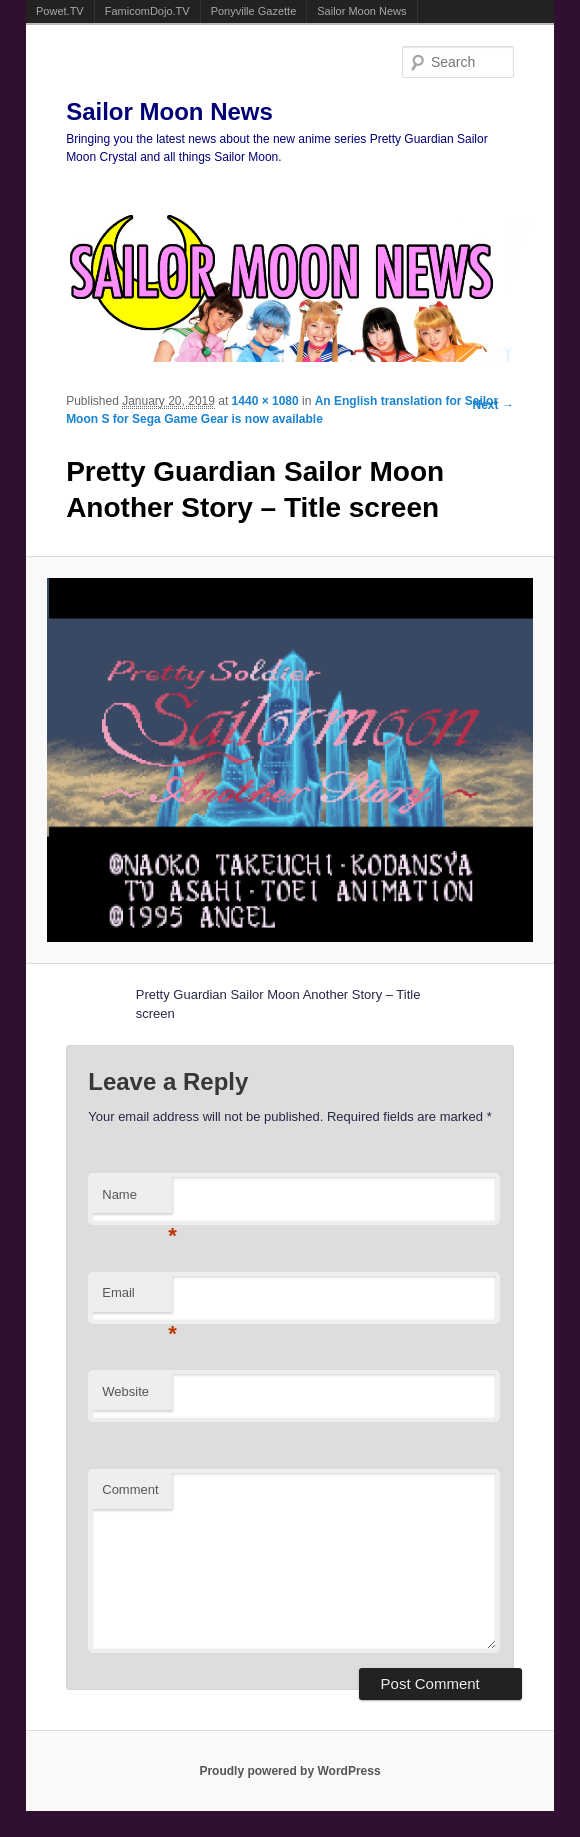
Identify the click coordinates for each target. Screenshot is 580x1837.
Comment (130, 1489)
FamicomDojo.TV (147, 11)
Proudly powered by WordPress (289, 1771)
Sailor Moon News (361, 11)
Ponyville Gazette (254, 11)
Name (137, 1200)
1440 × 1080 (265, 401)
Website (125, 1391)
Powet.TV (60, 11)
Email (137, 1298)
